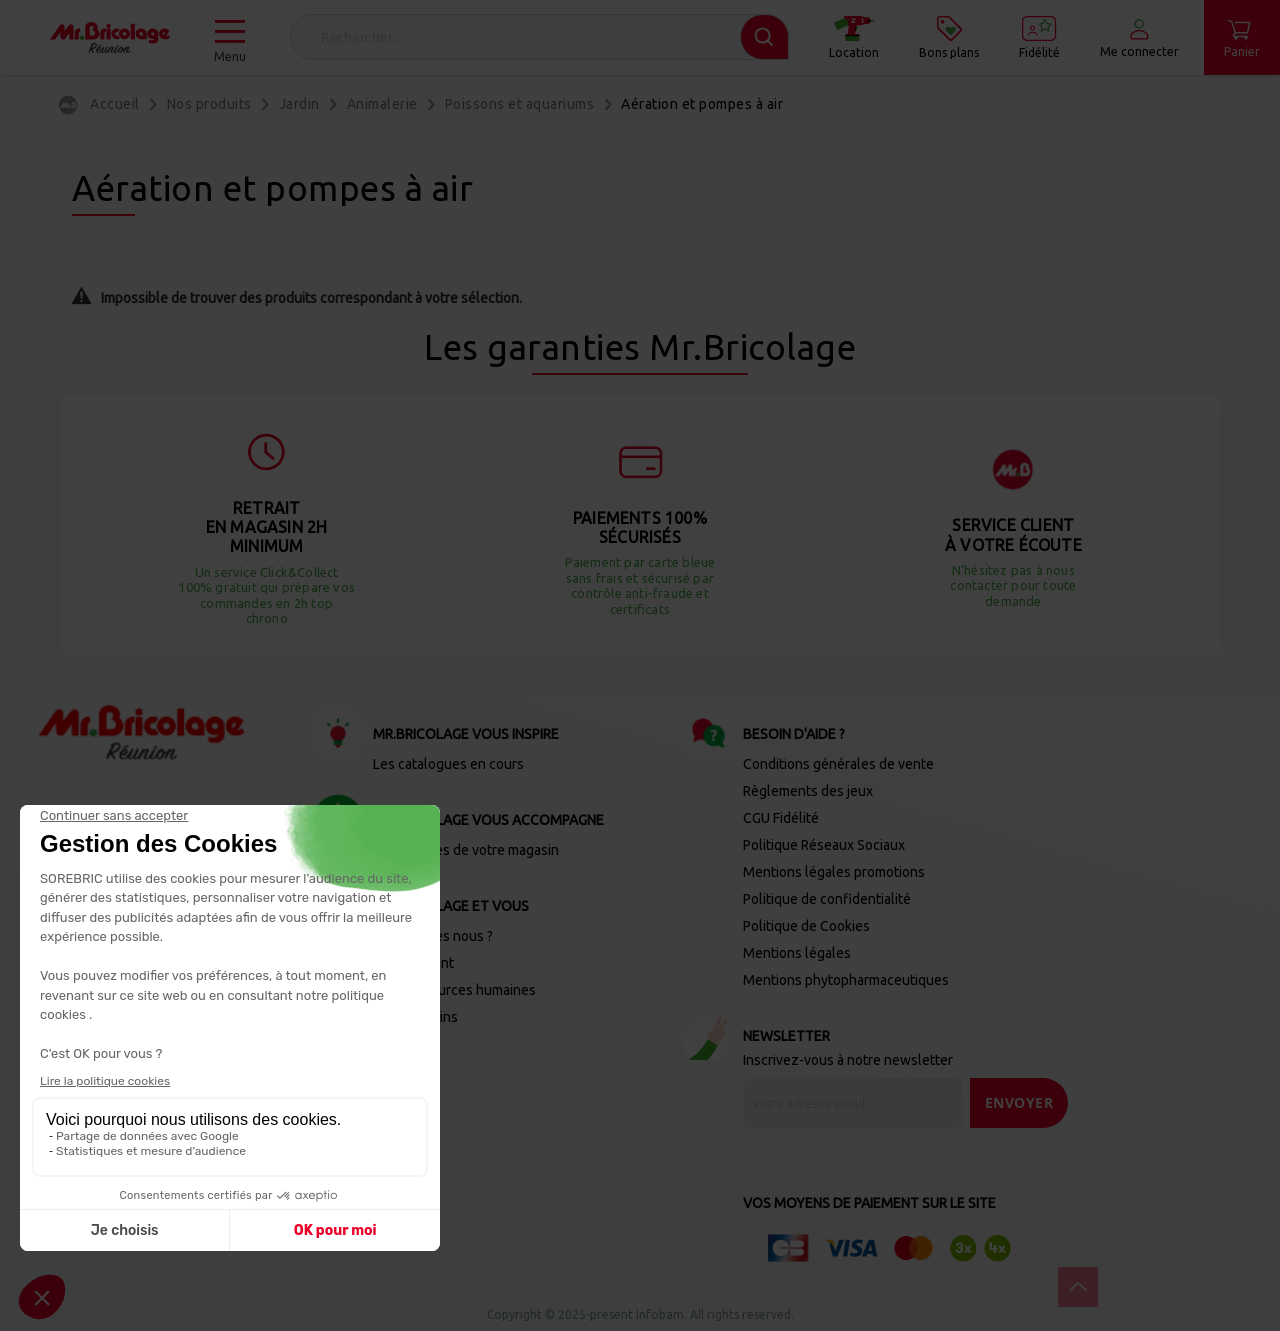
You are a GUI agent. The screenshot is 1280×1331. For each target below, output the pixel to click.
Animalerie (382, 104)
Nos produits (209, 104)
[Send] (1019, 1103)
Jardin (299, 104)
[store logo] (110, 38)
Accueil (115, 104)
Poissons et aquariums (520, 104)
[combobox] (539, 37)
